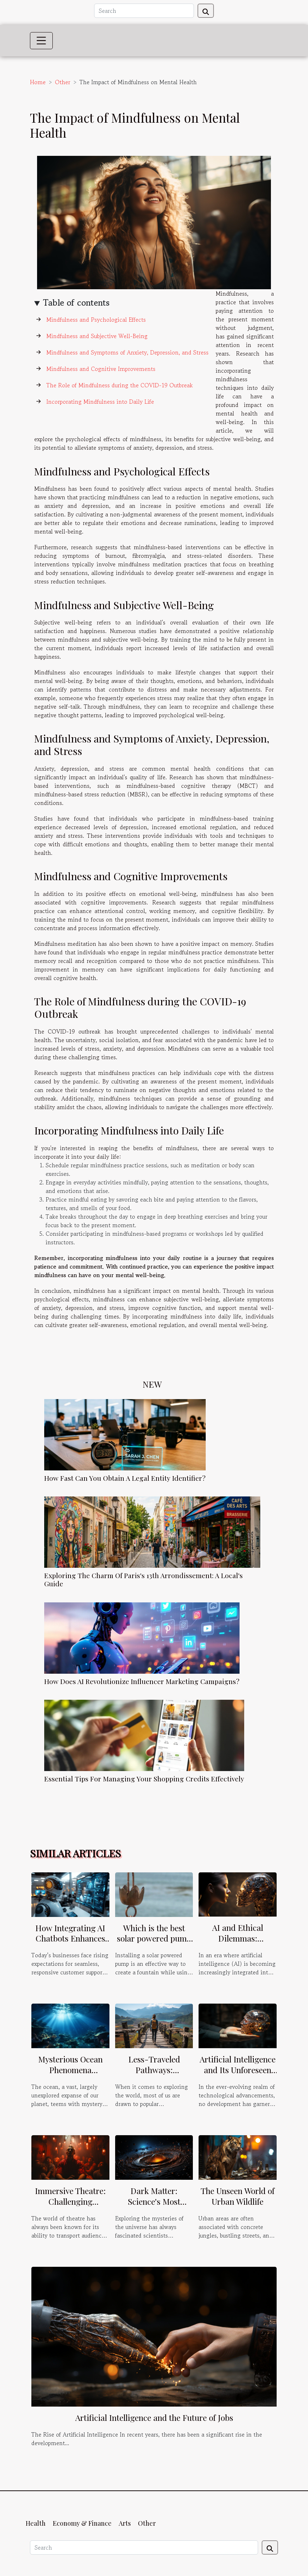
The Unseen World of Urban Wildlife (237, 2196)
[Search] (144, 11)
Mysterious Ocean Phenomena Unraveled (70, 2070)
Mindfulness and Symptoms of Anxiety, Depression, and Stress (127, 352)
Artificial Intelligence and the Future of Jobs (154, 2417)
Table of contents (76, 302)
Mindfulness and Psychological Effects (96, 319)
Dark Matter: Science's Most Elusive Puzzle (154, 2201)
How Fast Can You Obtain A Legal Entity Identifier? (125, 1478)
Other (62, 82)
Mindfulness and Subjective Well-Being (97, 336)
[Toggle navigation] (41, 40)
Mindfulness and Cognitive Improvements (100, 368)
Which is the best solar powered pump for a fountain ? (154, 1938)
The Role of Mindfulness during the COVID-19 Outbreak (119, 385)
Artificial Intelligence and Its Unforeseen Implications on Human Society (238, 2075)
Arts (125, 2523)
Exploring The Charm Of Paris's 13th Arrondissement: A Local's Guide (143, 1579)
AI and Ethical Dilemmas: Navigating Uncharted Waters (237, 1943)
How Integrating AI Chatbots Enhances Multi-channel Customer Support (70, 1943)
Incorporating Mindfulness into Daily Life (100, 401)
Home (38, 82)
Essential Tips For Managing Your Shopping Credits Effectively (144, 1778)
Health (36, 2523)
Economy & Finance (82, 2523)
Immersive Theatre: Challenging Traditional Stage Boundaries (70, 2206)
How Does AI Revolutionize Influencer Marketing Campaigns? (142, 1681)
